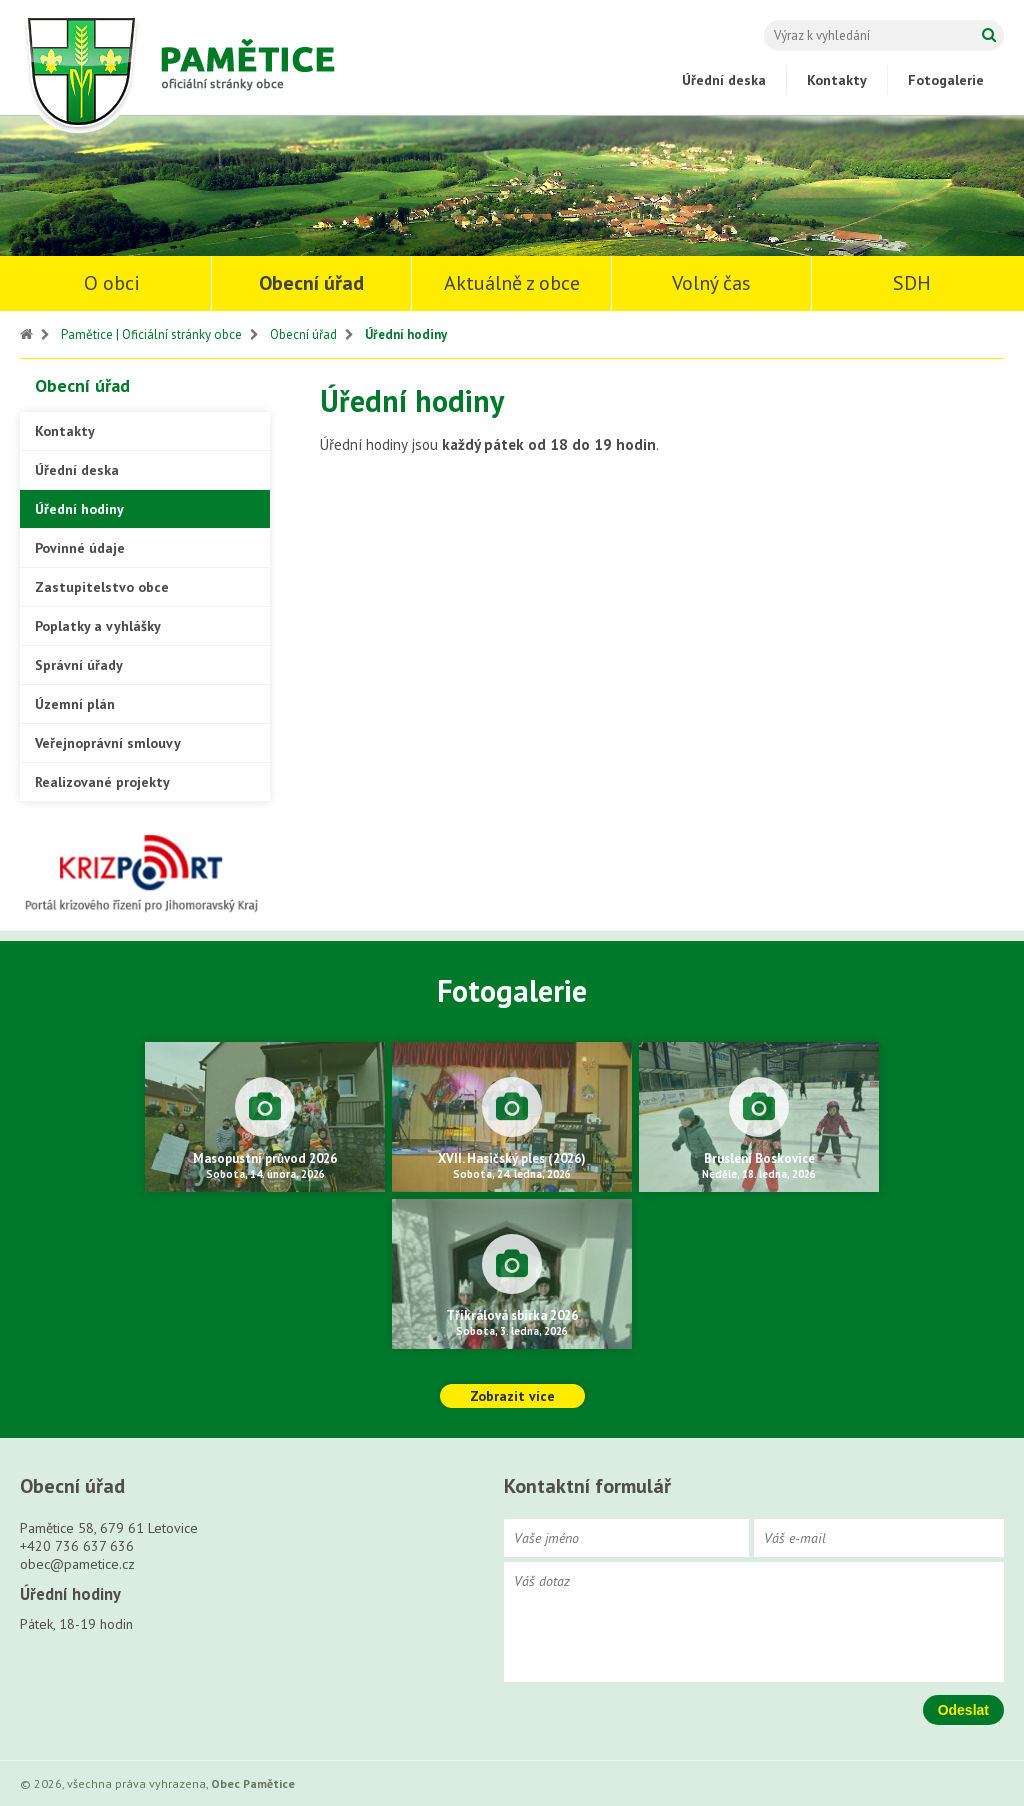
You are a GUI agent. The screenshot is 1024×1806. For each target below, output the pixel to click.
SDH (912, 283)
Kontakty (837, 80)
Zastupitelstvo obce (102, 587)
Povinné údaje (80, 548)
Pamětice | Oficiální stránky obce (151, 334)
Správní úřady (79, 665)
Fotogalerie (946, 80)
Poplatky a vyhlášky (98, 626)
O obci (112, 283)
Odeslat (963, 1710)
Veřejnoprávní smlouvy (108, 743)
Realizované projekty (102, 782)
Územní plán (75, 704)
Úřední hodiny (406, 334)
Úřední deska (724, 80)
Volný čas (711, 283)
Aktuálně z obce (512, 283)
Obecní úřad (311, 283)
